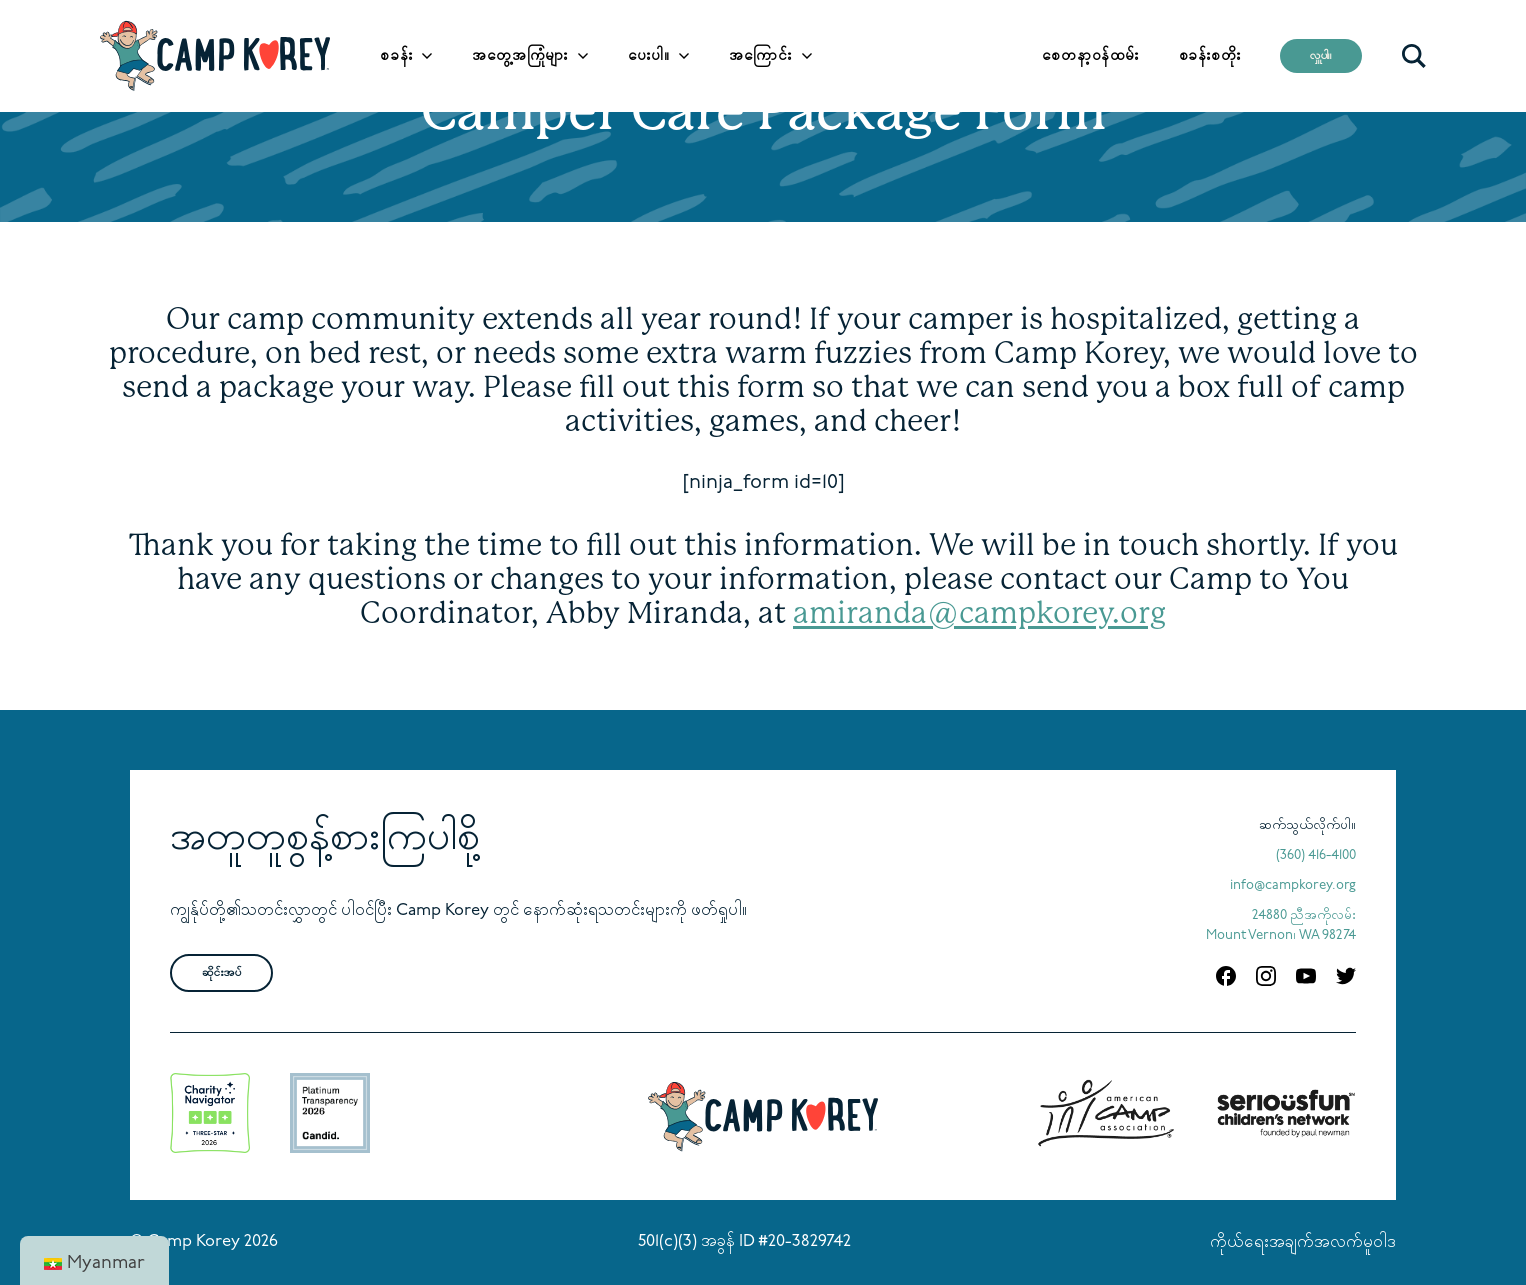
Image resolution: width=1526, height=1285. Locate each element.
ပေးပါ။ (648, 56)
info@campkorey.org (1293, 885)
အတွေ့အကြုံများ (520, 56)
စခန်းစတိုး (1210, 56)
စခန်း (396, 56)
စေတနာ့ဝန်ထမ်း (1090, 56)
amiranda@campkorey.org (979, 613)
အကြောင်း (760, 56)
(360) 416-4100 (1316, 855)
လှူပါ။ (1321, 56)
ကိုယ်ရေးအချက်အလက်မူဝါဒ (1303, 1243)
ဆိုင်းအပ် (221, 973)
